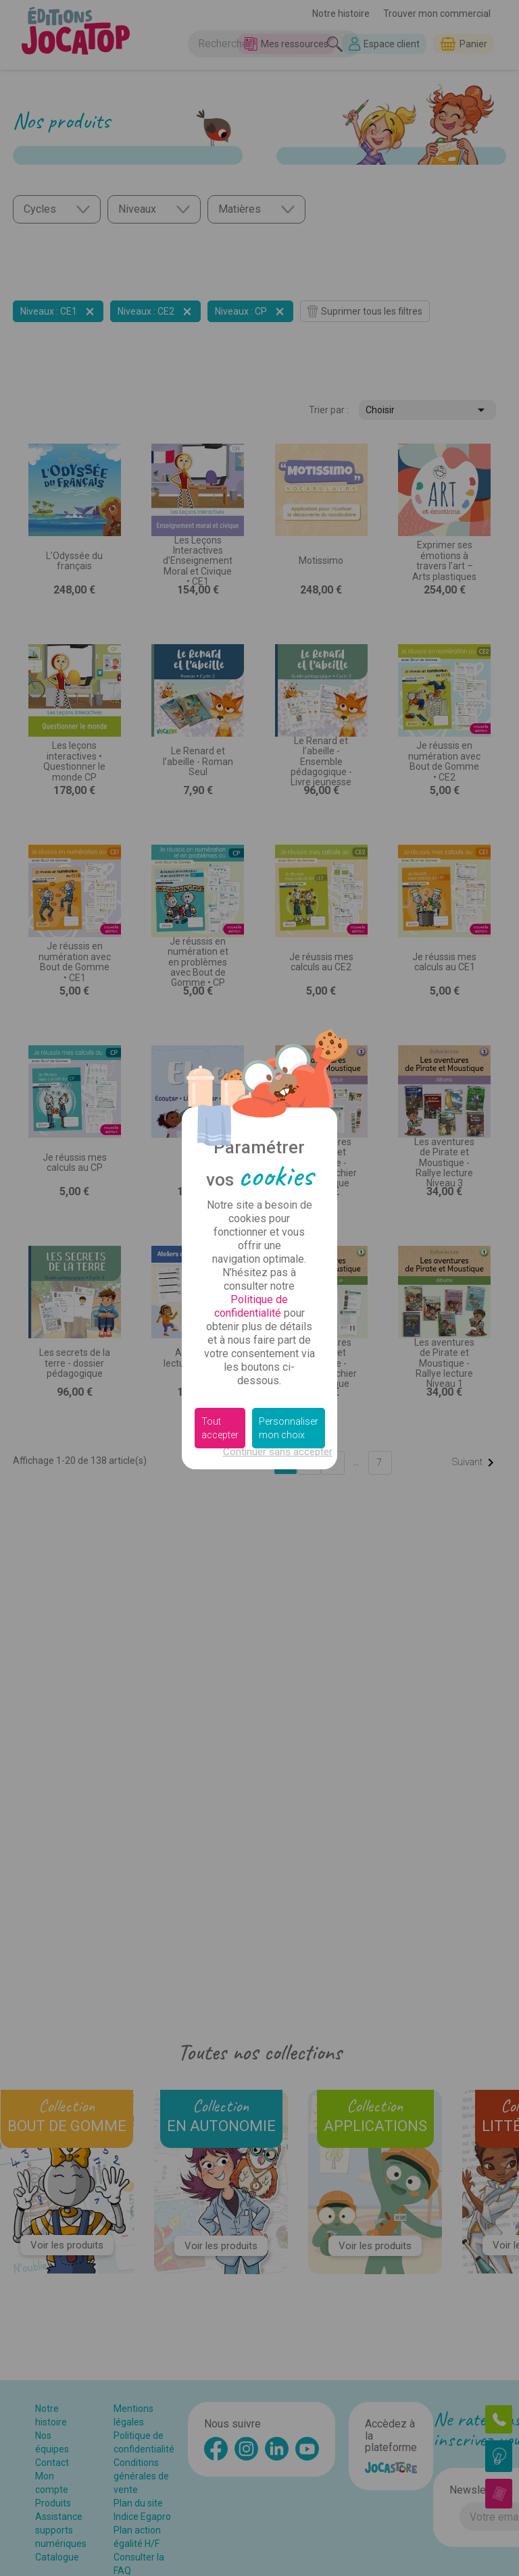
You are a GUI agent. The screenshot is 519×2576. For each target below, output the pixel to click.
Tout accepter (220, 1428)
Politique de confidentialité (251, 1306)
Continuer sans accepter (277, 1452)
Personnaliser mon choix (288, 1428)
